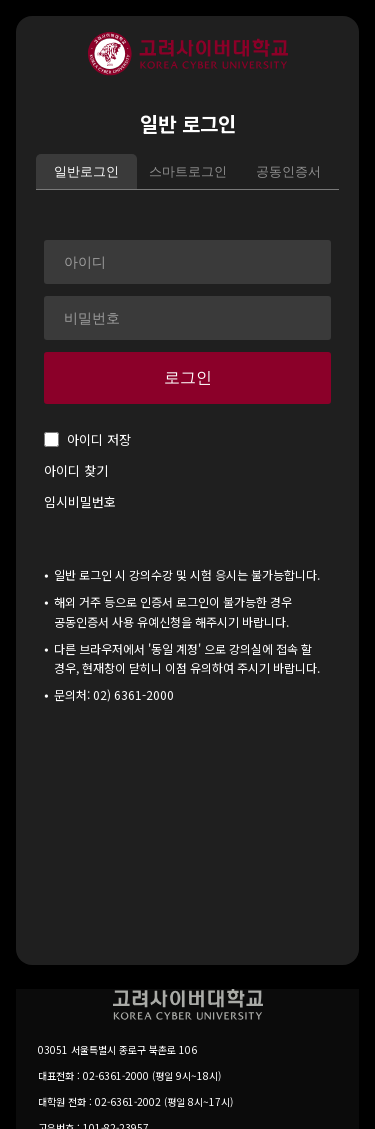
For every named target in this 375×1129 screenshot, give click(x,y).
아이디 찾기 (76, 470)
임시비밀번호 (80, 501)
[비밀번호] (187, 318)
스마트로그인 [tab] (188, 171)
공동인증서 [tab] (288, 171)
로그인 (188, 377)
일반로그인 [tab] (86, 171)
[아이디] (187, 262)
